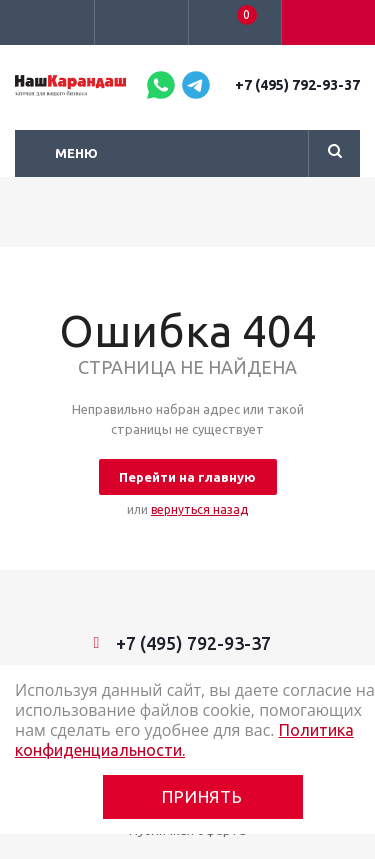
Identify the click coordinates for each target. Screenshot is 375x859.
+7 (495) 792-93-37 (297, 85)
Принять (202, 796)
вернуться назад (199, 509)
